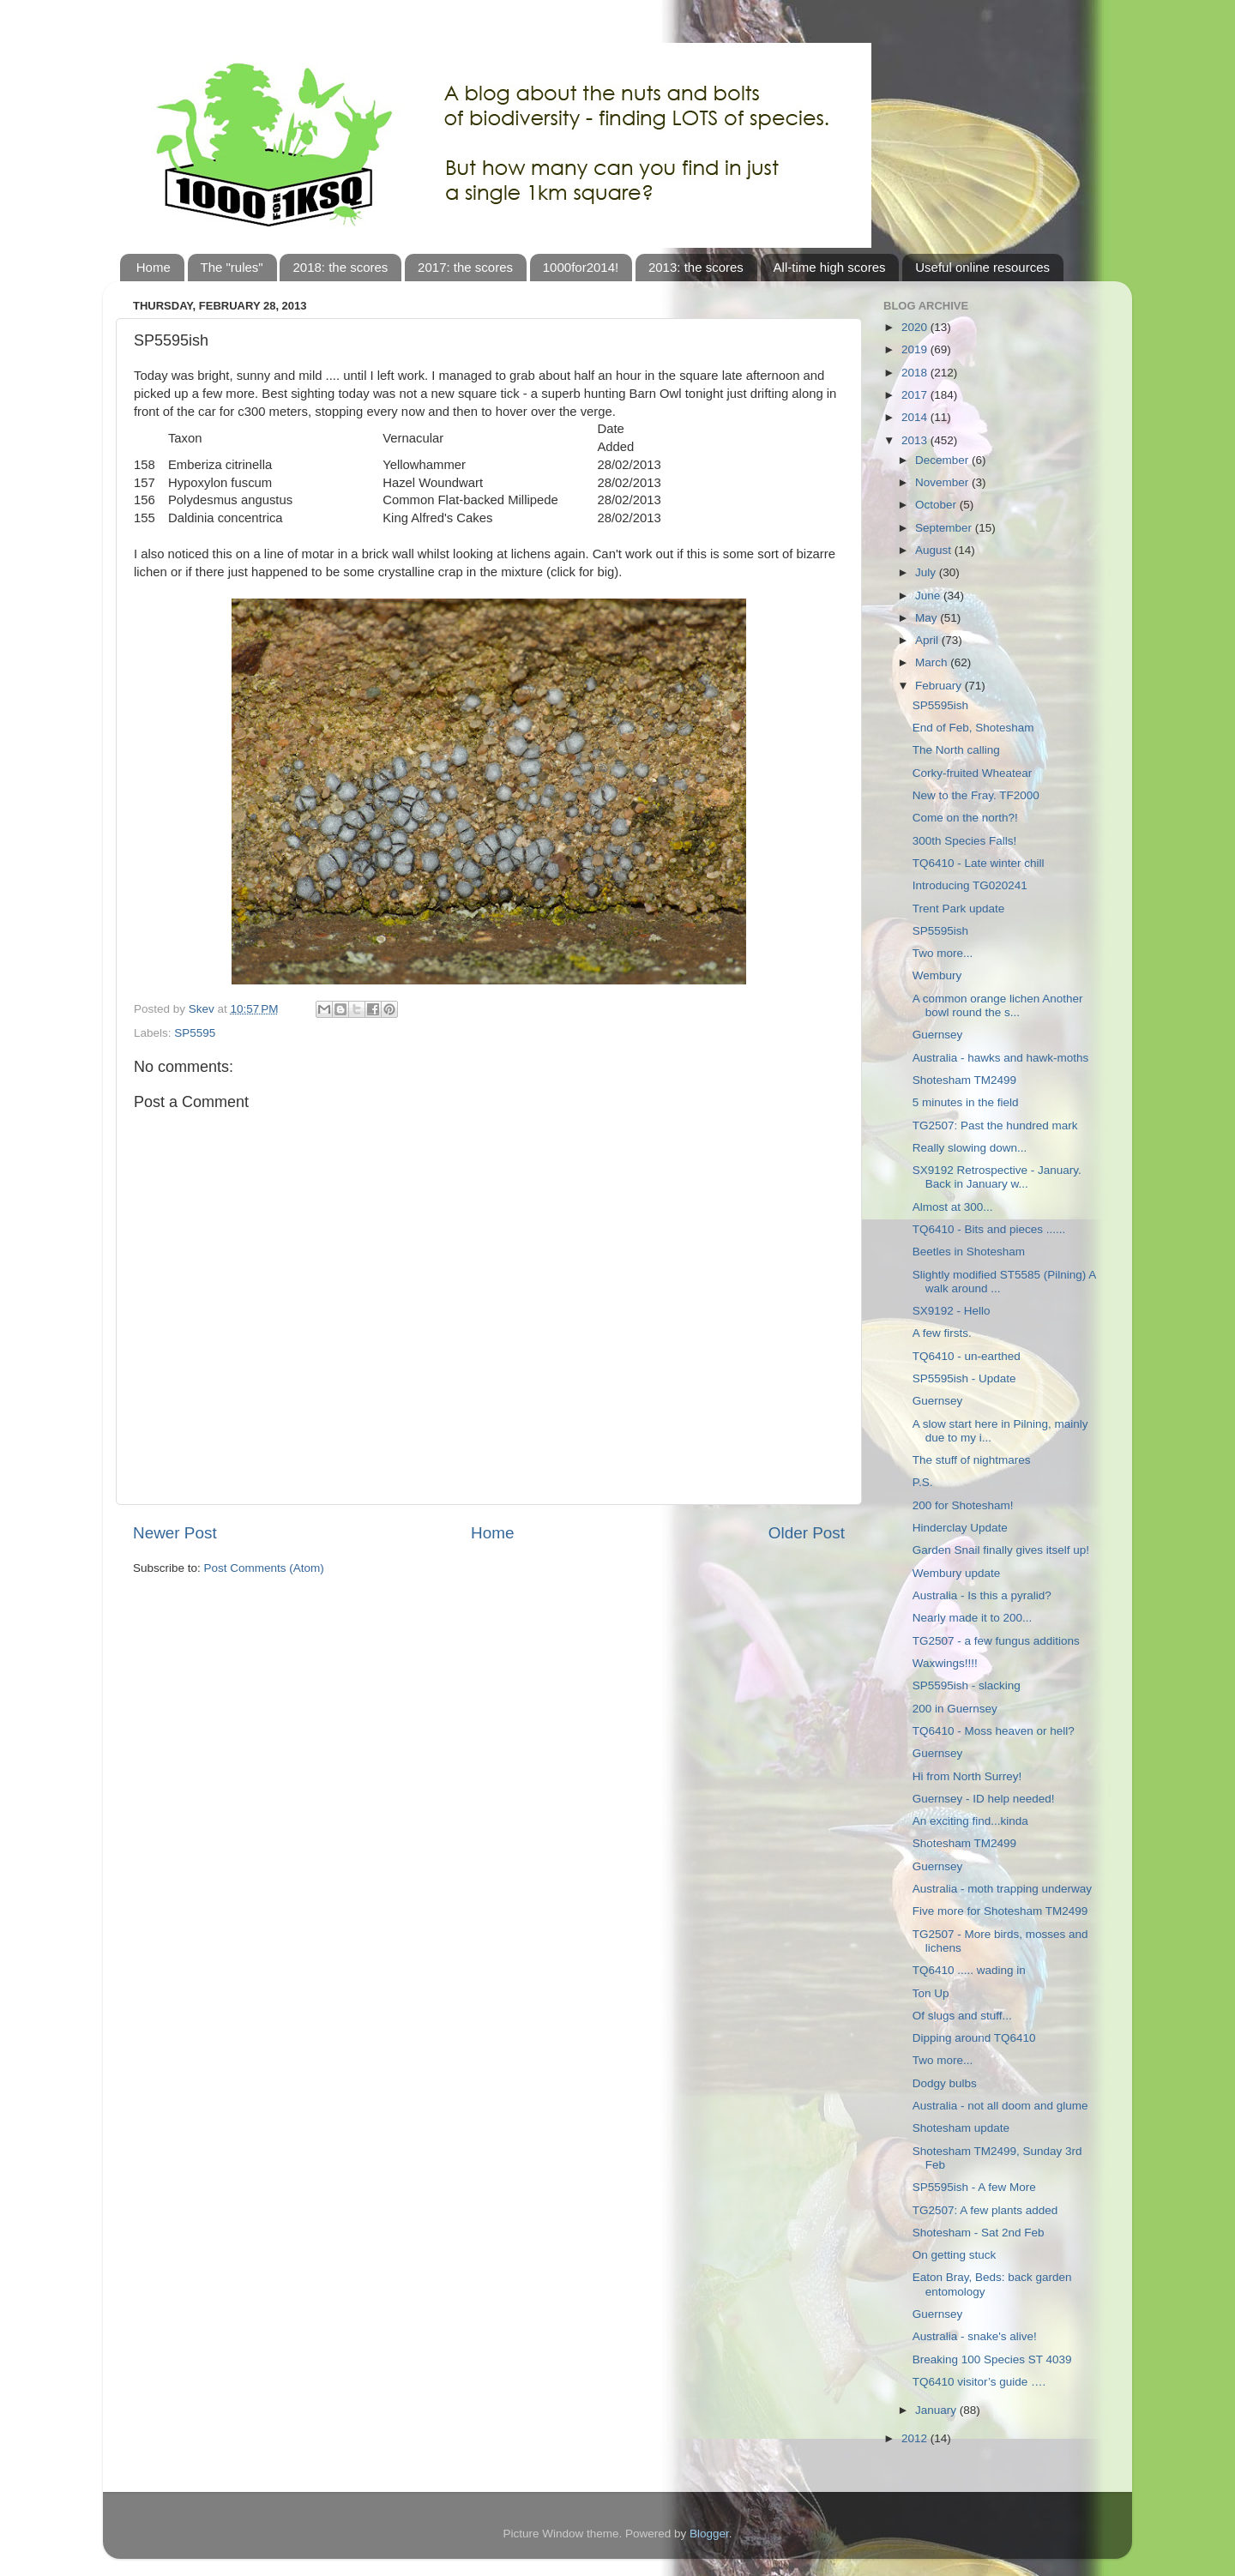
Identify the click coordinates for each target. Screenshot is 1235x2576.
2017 (916, 394)
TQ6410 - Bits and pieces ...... (989, 1229)
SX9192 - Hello (952, 1310)
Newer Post (175, 1533)
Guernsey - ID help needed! (984, 1798)
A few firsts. (942, 1333)
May (927, 617)
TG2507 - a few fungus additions (996, 1640)
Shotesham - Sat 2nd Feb (979, 2232)
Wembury (937, 975)
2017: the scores (465, 267)
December (943, 460)
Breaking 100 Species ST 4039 (992, 2359)
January (937, 2410)
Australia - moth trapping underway (1002, 1888)
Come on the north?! (965, 817)
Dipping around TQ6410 (974, 2037)
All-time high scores (830, 267)
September (945, 527)
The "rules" (232, 267)
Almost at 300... (953, 1207)
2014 (916, 417)
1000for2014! (580, 267)
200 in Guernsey (955, 1708)
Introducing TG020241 (970, 885)
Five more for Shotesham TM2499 (1000, 1911)
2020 (916, 327)
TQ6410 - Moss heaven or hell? (994, 1730)
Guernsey (938, 1034)
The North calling (956, 749)
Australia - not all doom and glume (1000, 2105)
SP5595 (194, 1032)
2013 (916, 440)
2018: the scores (340, 267)
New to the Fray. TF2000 (976, 795)
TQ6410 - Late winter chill (979, 863)
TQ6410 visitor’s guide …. (979, 2381)
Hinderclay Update (960, 1527)
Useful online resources (982, 267)
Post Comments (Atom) (264, 1568)
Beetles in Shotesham (969, 1251)
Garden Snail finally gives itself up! (1001, 1550)
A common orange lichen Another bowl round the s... (998, 1005)
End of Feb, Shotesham (973, 727)
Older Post (806, 1533)
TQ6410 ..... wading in (969, 1970)
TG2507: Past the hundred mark (995, 1125)
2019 (916, 349)
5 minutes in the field (966, 1102)
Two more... (943, 953)
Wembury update (957, 1573)
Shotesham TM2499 (964, 1080)
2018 (916, 372)
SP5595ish (940, 705)
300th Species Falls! (965, 840)
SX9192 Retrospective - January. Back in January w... (997, 1177)
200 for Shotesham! (963, 1505)
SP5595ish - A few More (974, 2187)
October (937, 504)
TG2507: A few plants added (985, 2210)
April (928, 640)
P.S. (923, 1482)
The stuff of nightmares (972, 1460)
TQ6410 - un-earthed (967, 1356)
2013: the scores (696, 267)
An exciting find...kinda (970, 1821)
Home (153, 267)
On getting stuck (955, 2254)
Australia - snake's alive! (975, 2336)
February (940, 685)
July (927, 572)
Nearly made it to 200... (973, 1617)
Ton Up (931, 1993)
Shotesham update (961, 2128)
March (932, 662)
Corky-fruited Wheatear (973, 773)
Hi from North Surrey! (967, 1776)
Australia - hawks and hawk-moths (1001, 1057)
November (943, 482)
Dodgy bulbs (945, 2083)
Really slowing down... (970, 1147)
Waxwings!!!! (945, 1663)
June (929, 595)
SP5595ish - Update (964, 1378)
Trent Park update (959, 908)
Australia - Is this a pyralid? (982, 1595)
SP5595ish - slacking (967, 1685)
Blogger (709, 2533)
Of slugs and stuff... (962, 2015)
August (935, 550)
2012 (916, 2438)
